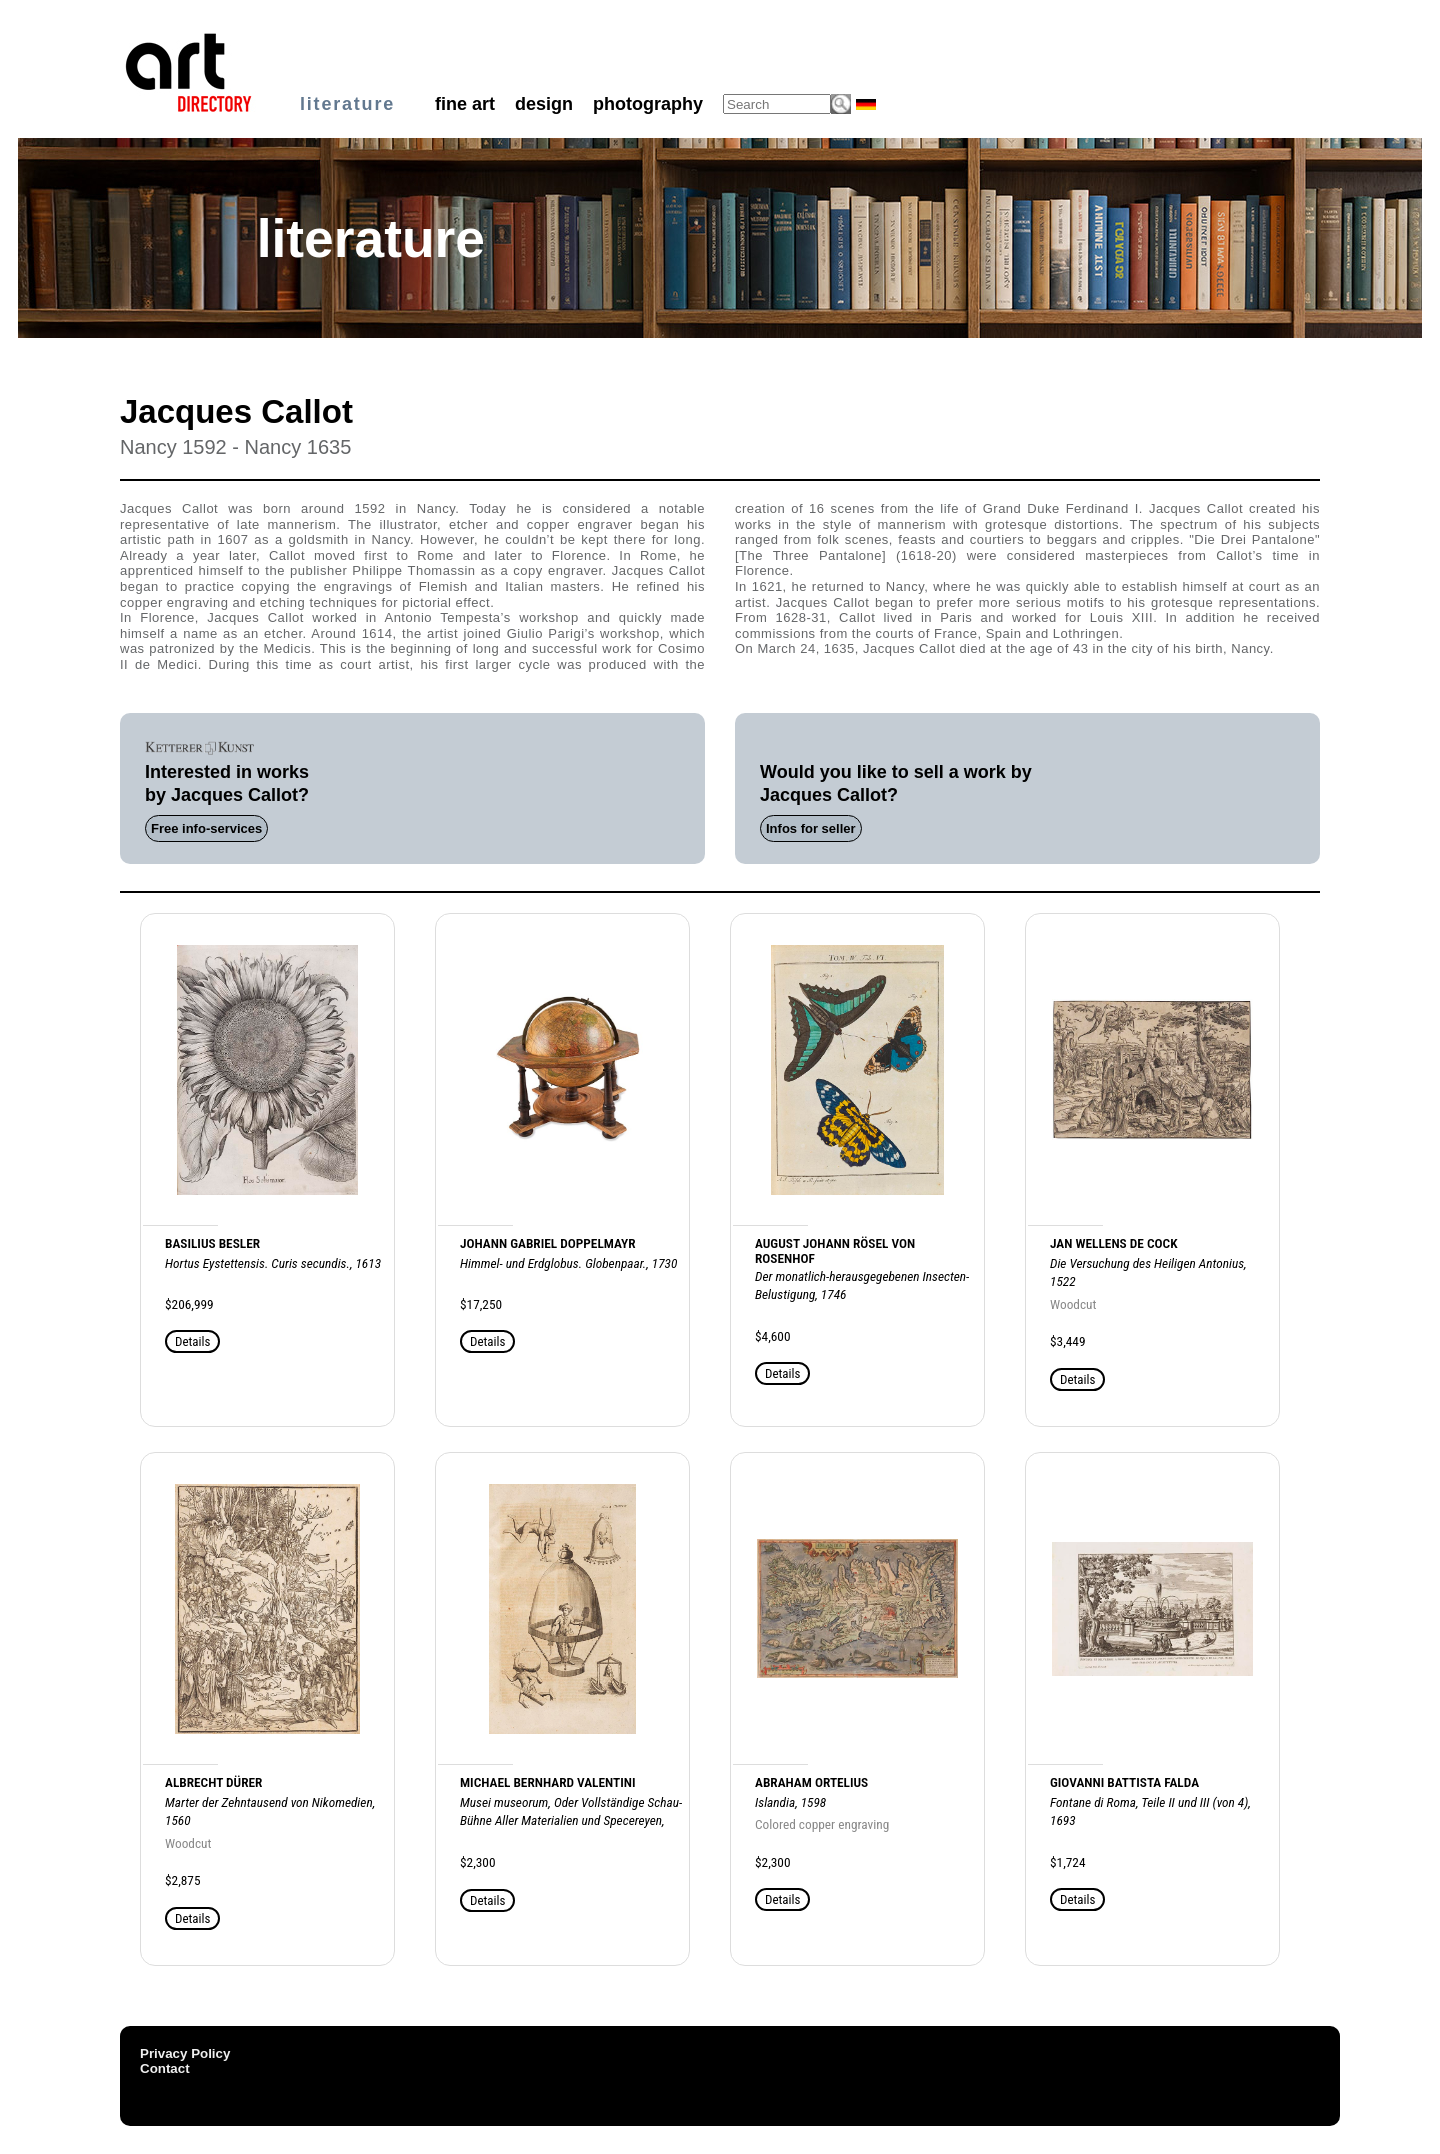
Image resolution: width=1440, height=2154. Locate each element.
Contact (165, 2068)
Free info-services (206, 828)
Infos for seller (811, 828)
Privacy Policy (185, 2053)
